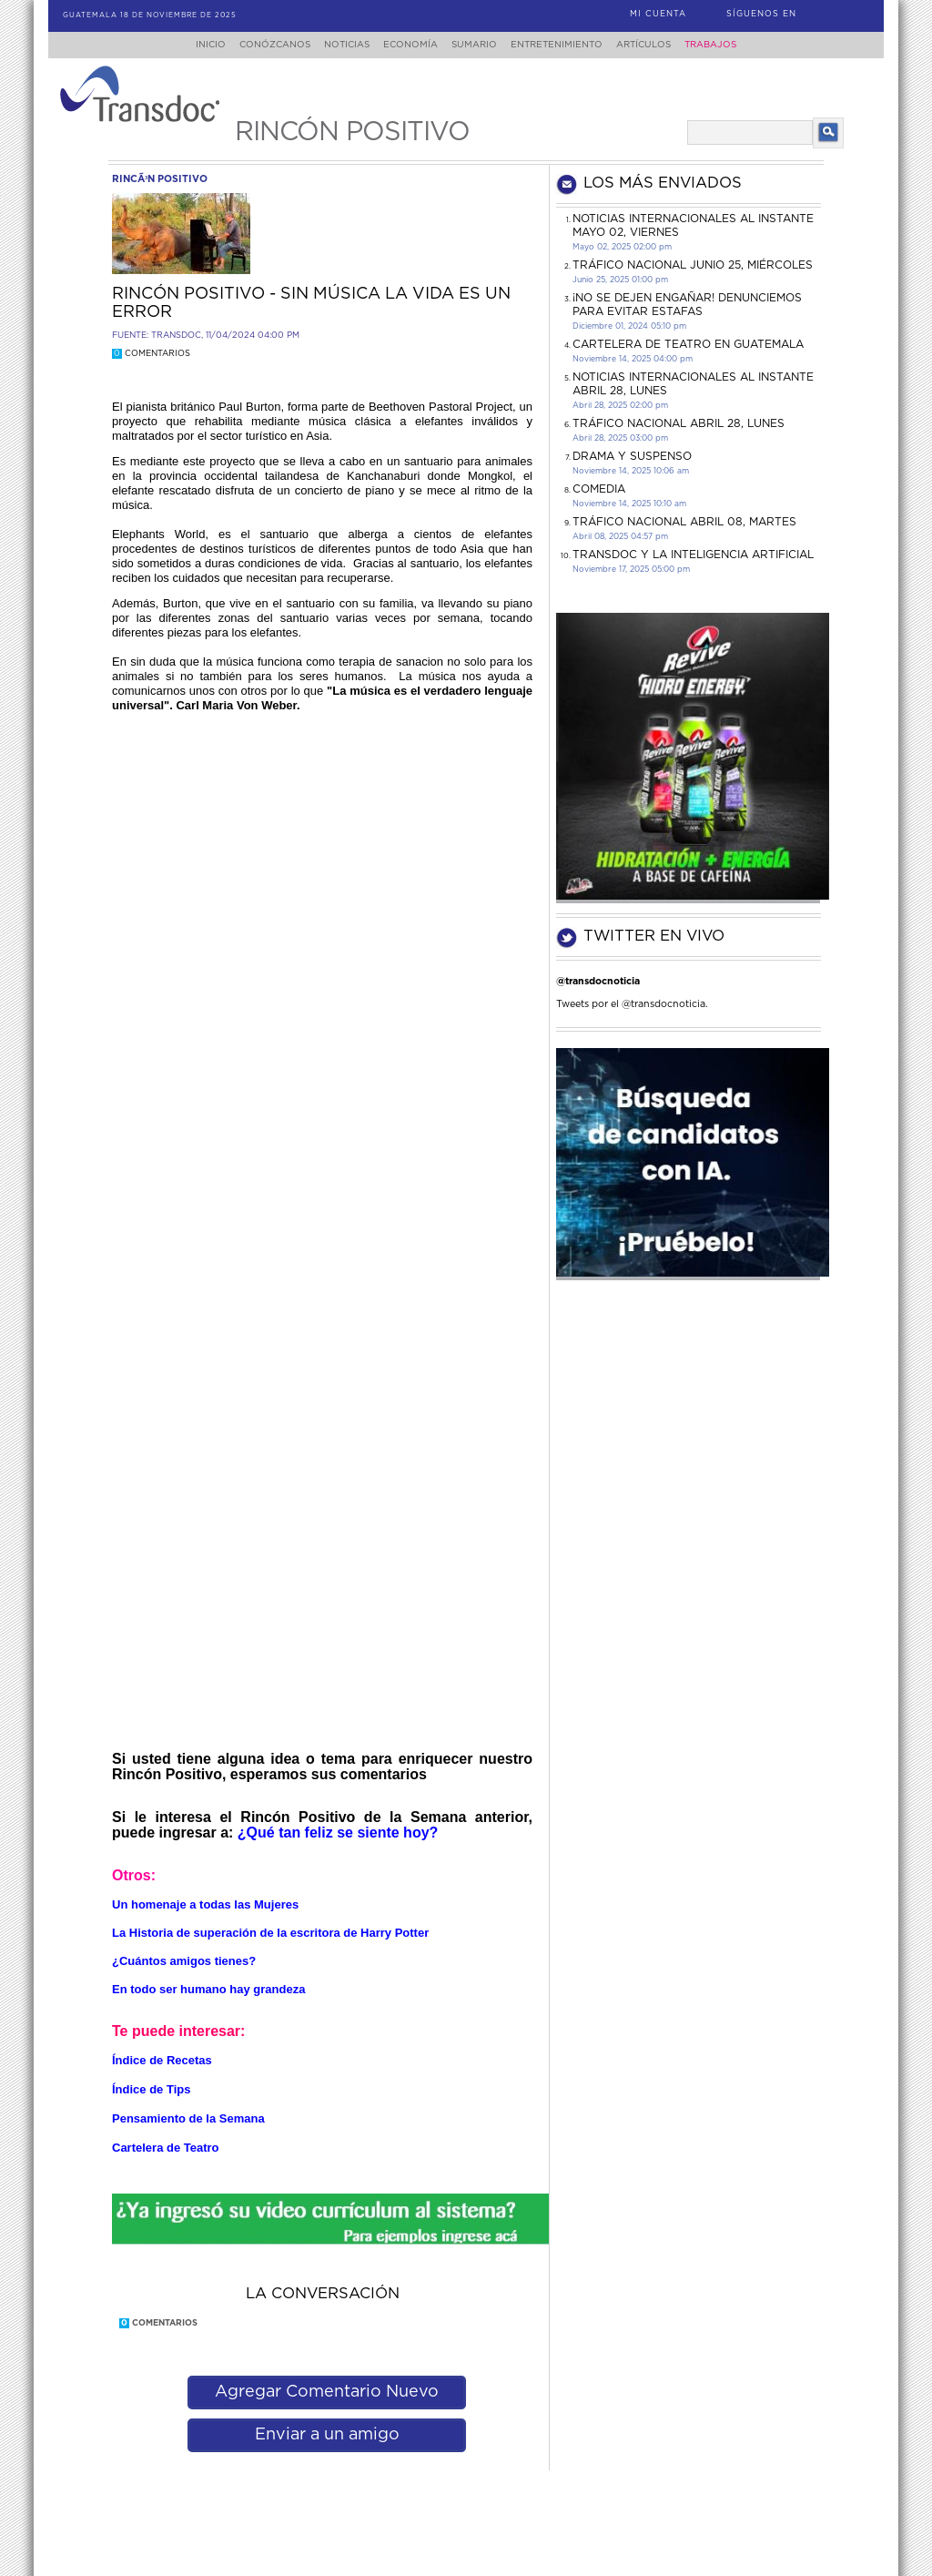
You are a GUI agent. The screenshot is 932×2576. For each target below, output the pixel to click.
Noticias (337, 44)
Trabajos (729, 44)
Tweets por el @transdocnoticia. (632, 1004)
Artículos (656, 44)
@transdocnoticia (598, 981)
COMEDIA (598, 489)
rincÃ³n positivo (160, 179)
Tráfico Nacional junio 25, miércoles (692, 265)
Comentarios (151, 354)
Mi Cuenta (658, 14)
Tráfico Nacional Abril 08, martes (684, 521)
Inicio (193, 44)
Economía (407, 44)
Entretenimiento (564, 44)
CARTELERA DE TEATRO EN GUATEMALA (688, 344)
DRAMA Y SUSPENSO (632, 456)
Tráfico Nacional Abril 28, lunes (678, 423)
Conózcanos (260, 44)
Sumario (476, 44)
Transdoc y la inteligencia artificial (693, 554)
